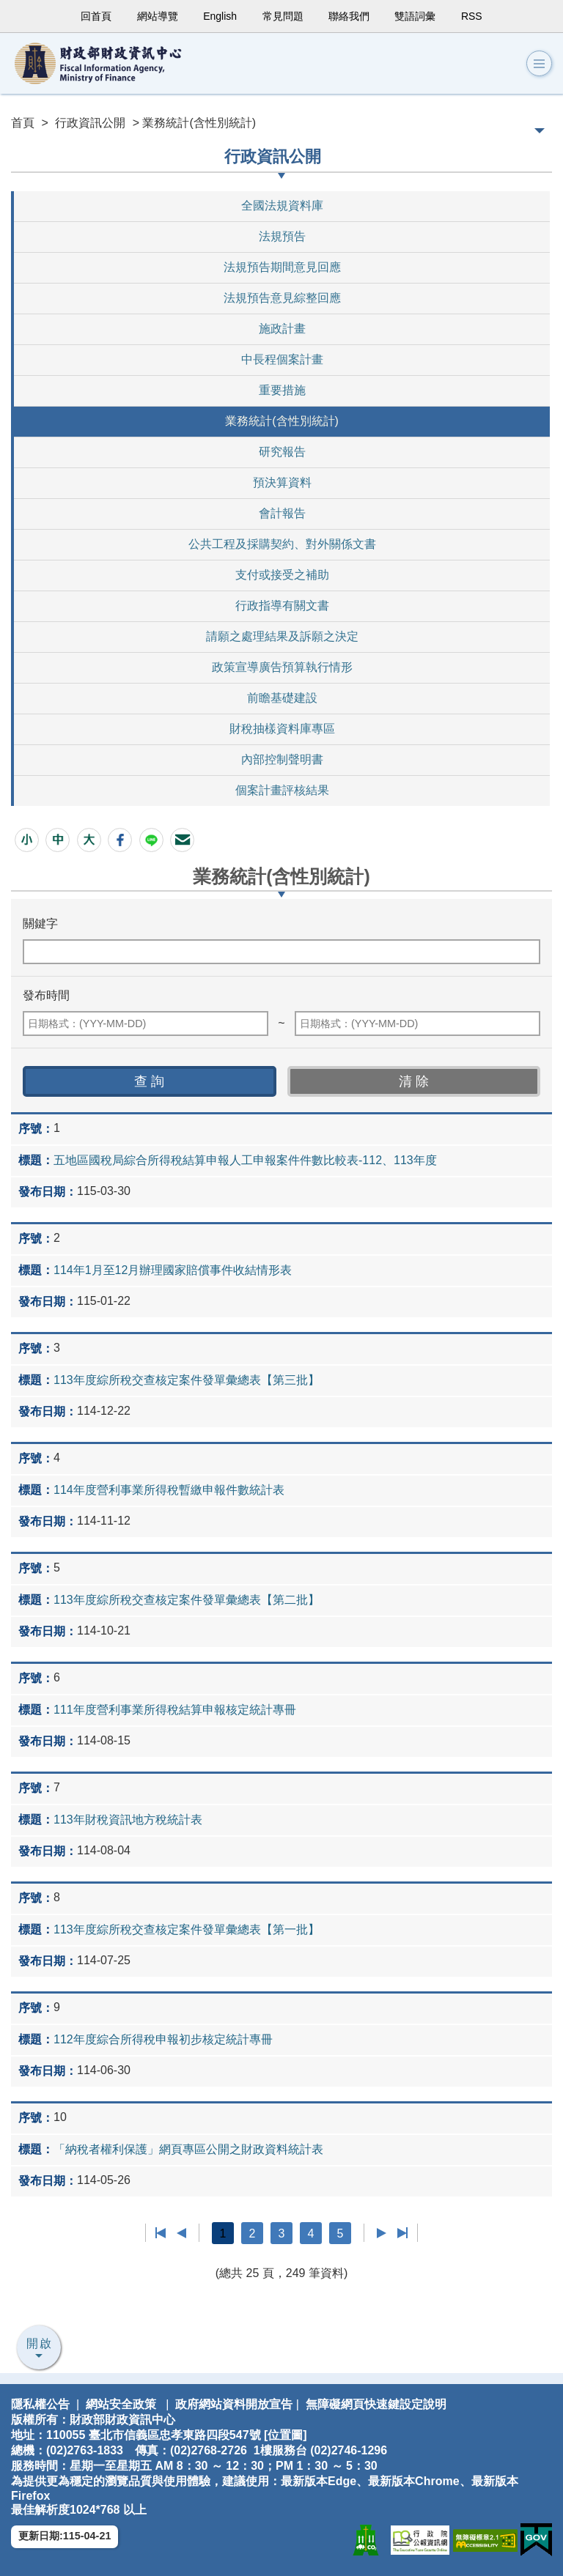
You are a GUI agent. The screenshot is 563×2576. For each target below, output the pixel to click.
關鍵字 (40, 923)
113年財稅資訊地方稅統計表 (128, 1819)
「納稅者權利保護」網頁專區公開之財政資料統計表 (188, 2149)
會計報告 (282, 513)
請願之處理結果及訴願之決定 (282, 636)
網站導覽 (157, 16)
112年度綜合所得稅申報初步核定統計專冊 (163, 2039)
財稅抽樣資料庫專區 (282, 728)
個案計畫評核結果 (282, 790)
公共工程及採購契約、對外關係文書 (282, 544)
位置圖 (285, 2435)
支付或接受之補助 (282, 575)
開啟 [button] (39, 2343)
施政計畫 (282, 328)
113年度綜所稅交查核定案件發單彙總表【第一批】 (187, 1929)
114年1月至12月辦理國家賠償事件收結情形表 (173, 1270)
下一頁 (381, 2233)
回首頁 (96, 16)
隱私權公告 (40, 2404)
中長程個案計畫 (282, 359)
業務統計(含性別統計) (282, 421)
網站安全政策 (121, 2404)
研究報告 (282, 451)
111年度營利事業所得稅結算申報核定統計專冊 (175, 1709)
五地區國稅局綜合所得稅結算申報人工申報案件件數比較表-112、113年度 (245, 1160)
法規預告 (282, 236)
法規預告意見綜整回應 (282, 298)
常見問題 (282, 16)
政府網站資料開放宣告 (233, 2404)
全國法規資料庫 (282, 205)
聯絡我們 (348, 16)
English (220, 16)
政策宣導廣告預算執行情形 (282, 667)
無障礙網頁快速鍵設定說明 (376, 2404)
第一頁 (161, 2233)
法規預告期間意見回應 (282, 267)
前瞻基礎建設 (282, 698)
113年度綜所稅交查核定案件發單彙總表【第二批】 (187, 1600)
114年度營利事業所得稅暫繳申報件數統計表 (169, 1490)
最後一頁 (402, 2233)
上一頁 (181, 2233)
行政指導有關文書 (282, 605)
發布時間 (46, 995)
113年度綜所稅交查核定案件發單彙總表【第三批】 (187, 1380)
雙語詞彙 (414, 16)
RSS (471, 16)
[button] (539, 63)
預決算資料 (282, 482)
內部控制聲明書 (282, 759)
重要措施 (282, 390)
